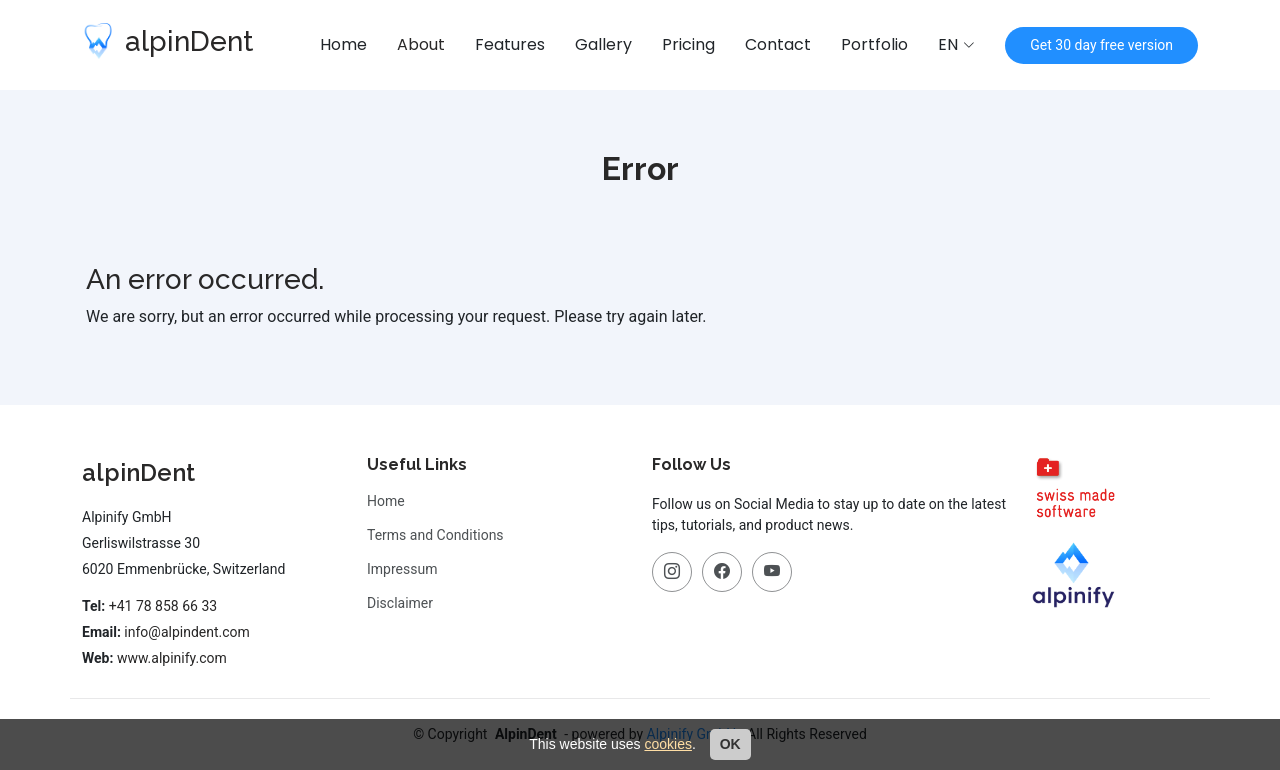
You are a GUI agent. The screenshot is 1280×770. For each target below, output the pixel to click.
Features (510, 44)
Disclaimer (400, 603)
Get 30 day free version (1101, 45)
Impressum (402, 569)
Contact (778, 44)
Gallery (603, 44)
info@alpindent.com (187, 632)
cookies (667, 744)
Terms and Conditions (435, 535)
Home (343, 44)
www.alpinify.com (172, 658)
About (421, 44)
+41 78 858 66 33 (163, 606)
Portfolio (874, 44)
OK (730, 744)
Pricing (688, 44)
